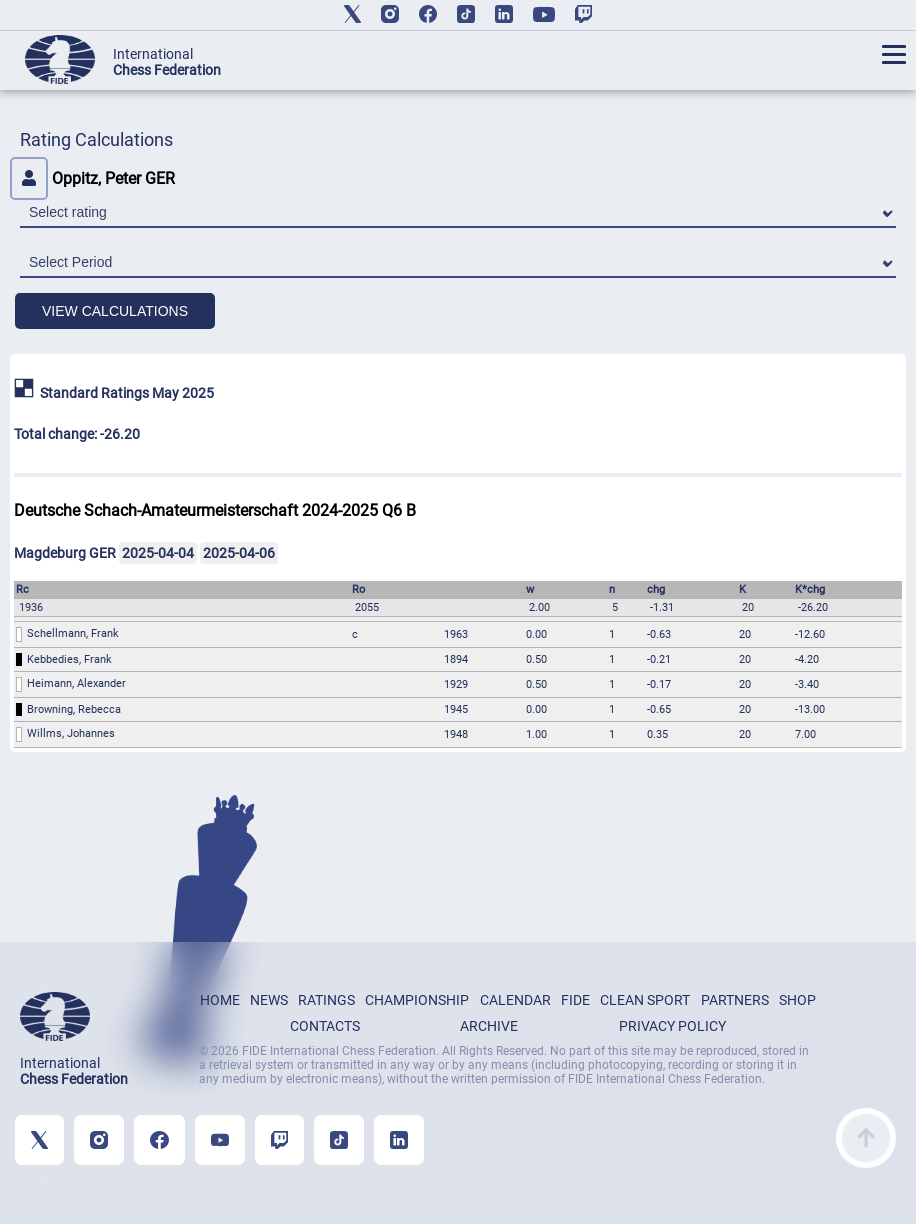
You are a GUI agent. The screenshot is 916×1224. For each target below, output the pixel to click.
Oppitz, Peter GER (92, 178)
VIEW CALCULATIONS (115, 311)
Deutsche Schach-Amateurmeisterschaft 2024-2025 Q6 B (215, 510)
